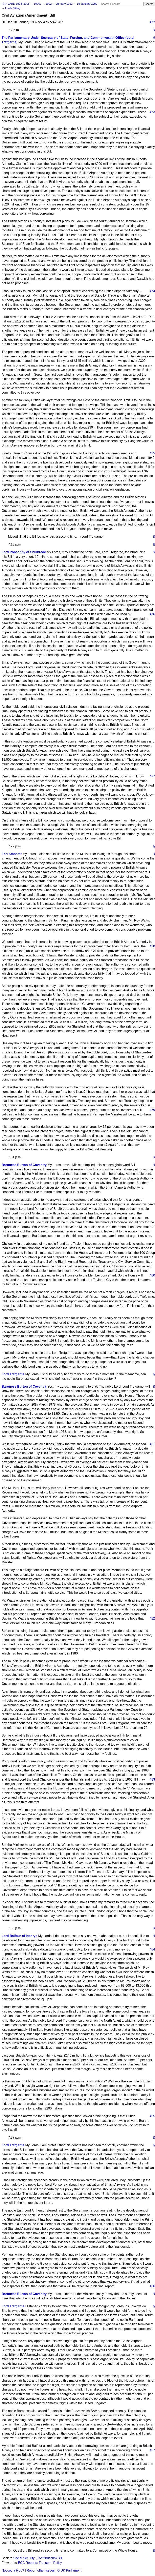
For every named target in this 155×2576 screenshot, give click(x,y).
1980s (38, 3)
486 (152, 2286)
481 (152, 1444)
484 (152, 1949)
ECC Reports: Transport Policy (40, 2562)
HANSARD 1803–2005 (15, 3)
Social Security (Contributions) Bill (37, 2558)
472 (152, 22)
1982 (49, 3)
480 (152, 1275)
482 (152, 1618)
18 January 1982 (87, 3)
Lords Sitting (12, 8)
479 (152, 1110)
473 (152, 112)
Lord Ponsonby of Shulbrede (24, 552)
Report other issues (41, 2570)
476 (152, 614)
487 (152, 2450)
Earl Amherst (12, 854)
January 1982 (64, 3)
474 (152, 291)
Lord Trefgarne (13, 1374)
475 (152, 453)
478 (152, 946)
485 (152, 2116)
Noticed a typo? (13, 2570)
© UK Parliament (69, 2570)
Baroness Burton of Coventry (24, 1165)
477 (152, 776)
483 (152, 1779)
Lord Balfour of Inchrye (19, 1936)
